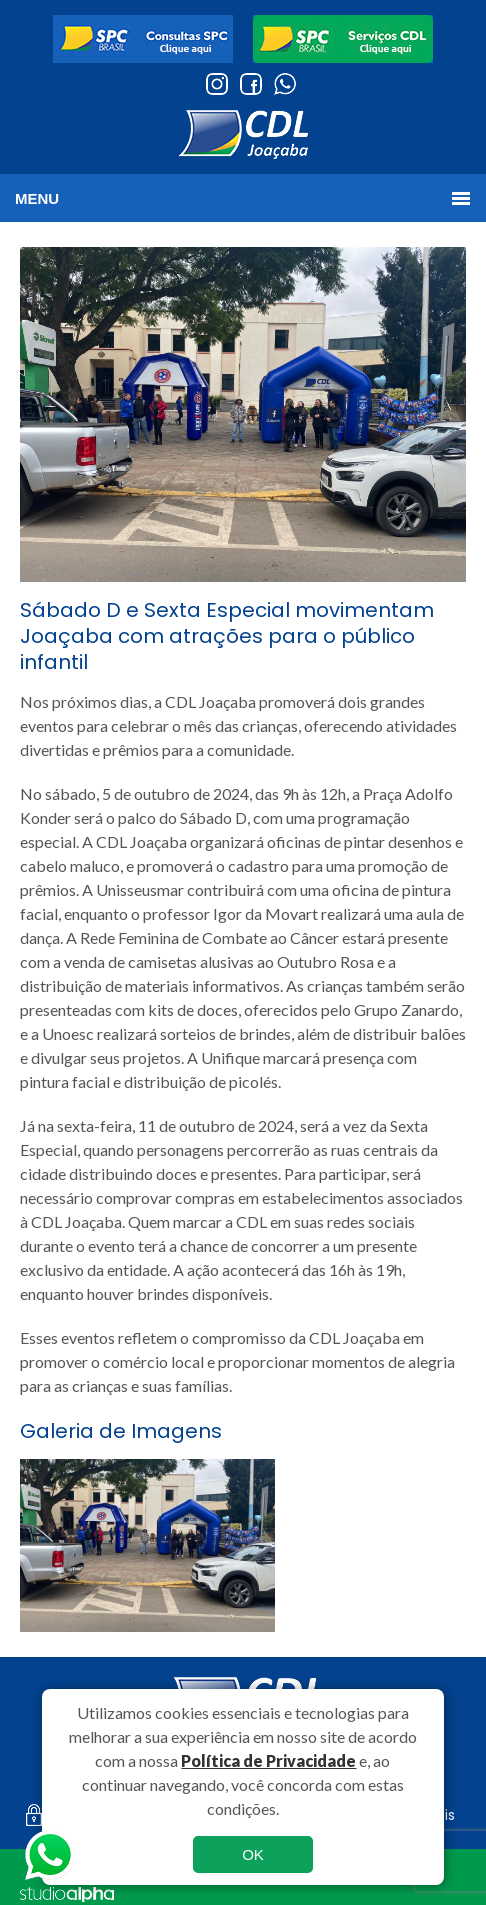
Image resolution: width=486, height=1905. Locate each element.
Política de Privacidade (268, 1760)
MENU (37, 198)
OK (253, 1854)
